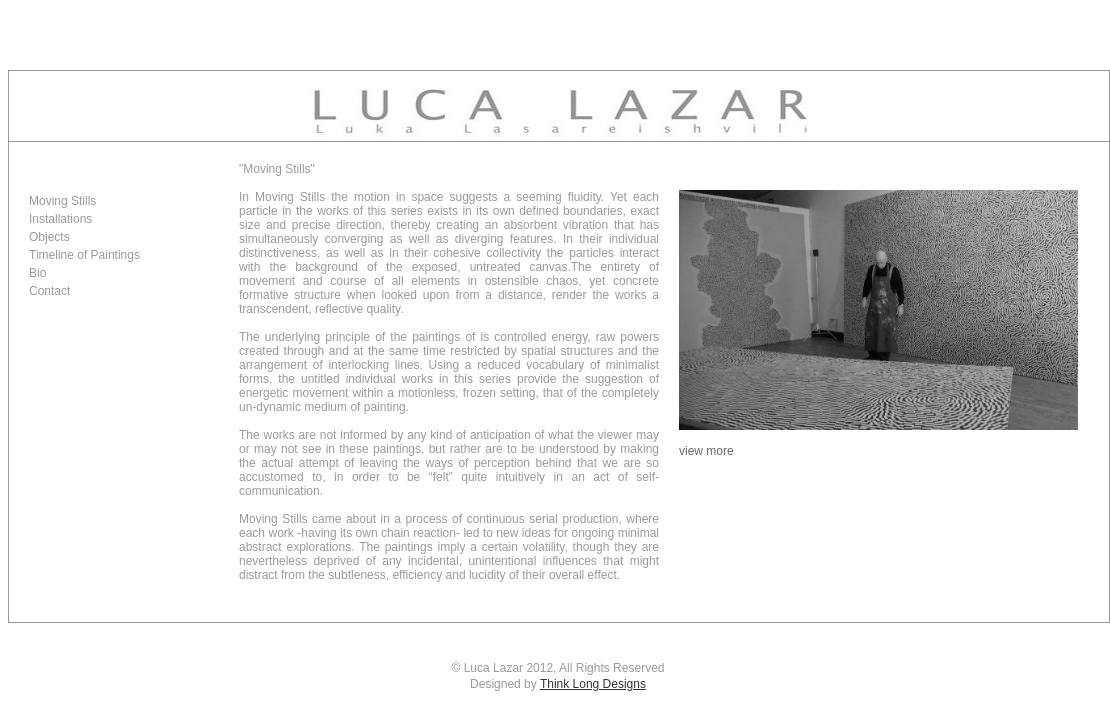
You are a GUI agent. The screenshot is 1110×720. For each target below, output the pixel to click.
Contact (49, 291)
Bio (37, 273)
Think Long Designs (593, 684)
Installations (60, 219)
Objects (49, 237)
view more (706, 451)
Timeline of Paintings (84, 255)
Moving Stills (62, 201)
